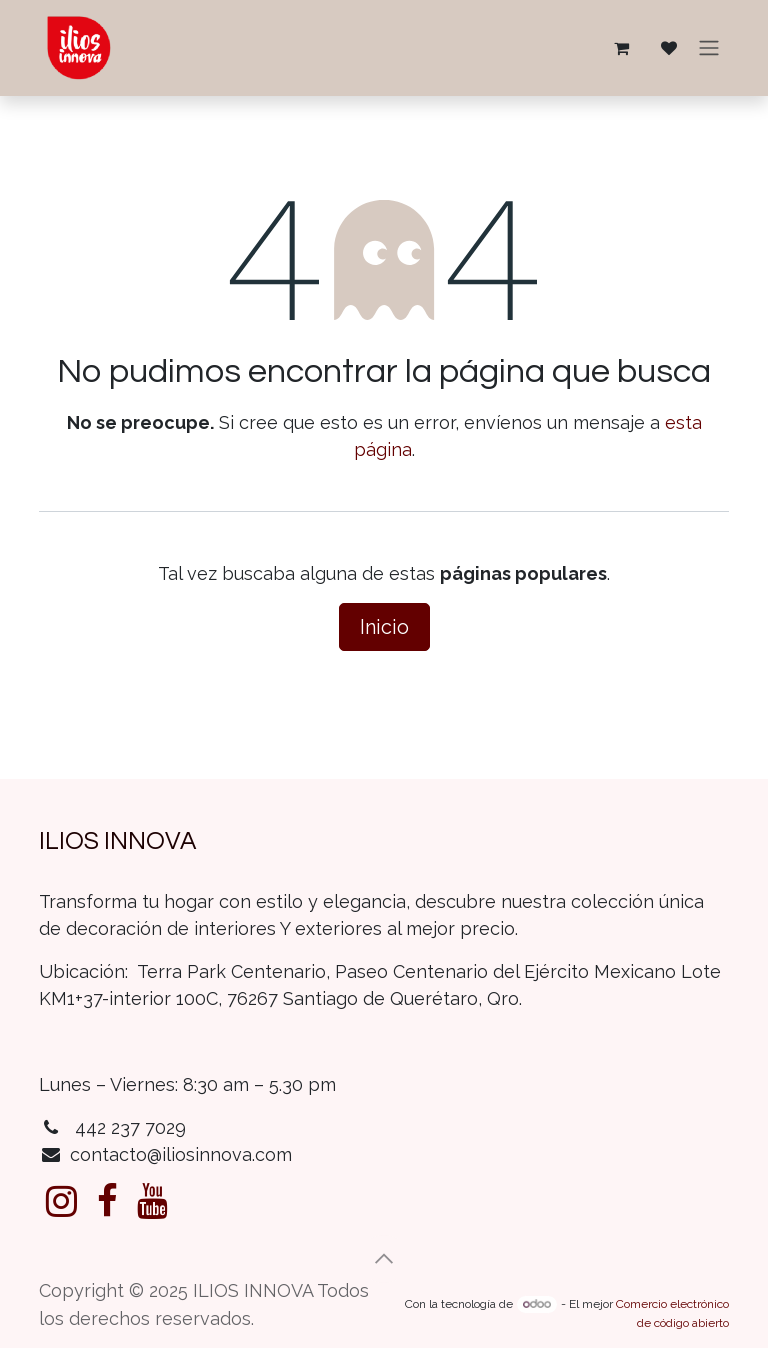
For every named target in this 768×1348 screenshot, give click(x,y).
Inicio (384, 627)
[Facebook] (107, 1201)
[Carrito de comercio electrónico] (621, 48)
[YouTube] (152, 1201)
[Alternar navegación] (709, 48)
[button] (384, 1259)
